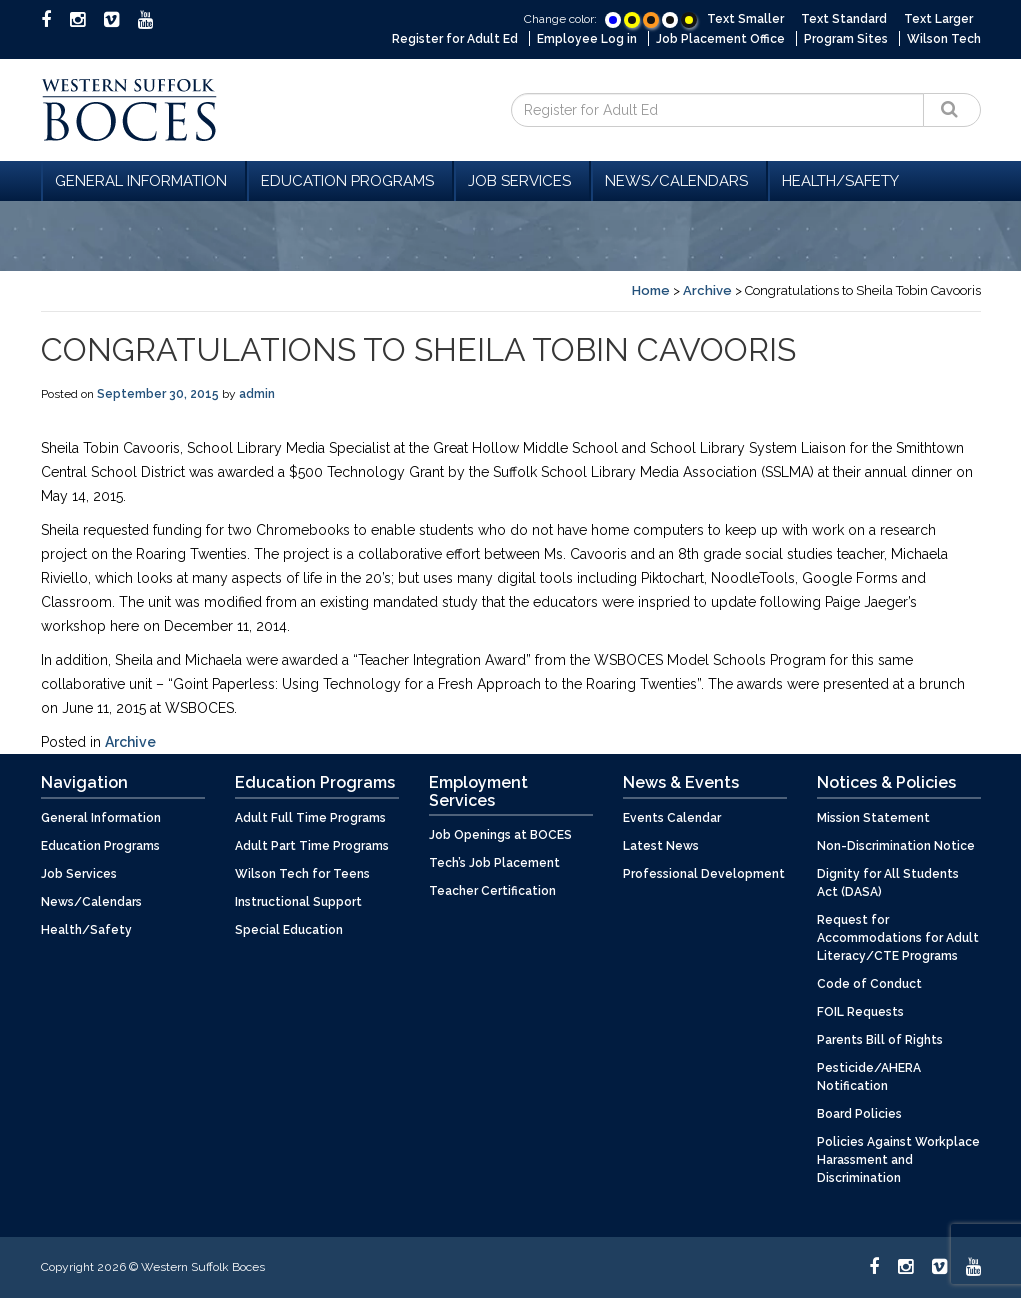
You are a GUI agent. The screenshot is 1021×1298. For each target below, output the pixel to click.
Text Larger (938, 19)
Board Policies (859, 1114)
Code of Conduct (869, 984)
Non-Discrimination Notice (896, 846)
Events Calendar (672, 818)
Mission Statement (873, 818)
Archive (707, 290)
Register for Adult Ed (455, 39)
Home (651, 290)
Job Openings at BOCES (500, 835)
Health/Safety (840, 181)
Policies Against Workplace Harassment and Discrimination (898, 1160)
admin (257, 394)
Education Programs (350, 181)
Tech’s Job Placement (494, 863)
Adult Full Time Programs (310, 818)
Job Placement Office (720, 39)
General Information (144, 181)
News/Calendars (679, 181)
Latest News (661, 846)
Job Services (522, 181)
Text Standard (844, 19)
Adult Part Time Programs (312, 846)
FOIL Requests (860, 1012)
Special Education (289, 930)
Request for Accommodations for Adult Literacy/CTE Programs (898, 938)
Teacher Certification (492, 891)
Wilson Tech (944, 39)
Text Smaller (745, 19)
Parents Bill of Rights (880, 1040)
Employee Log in (587, 39)
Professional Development (704, 874)
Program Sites (846, 39)
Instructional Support (298, 902)
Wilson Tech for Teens (302, 874)
